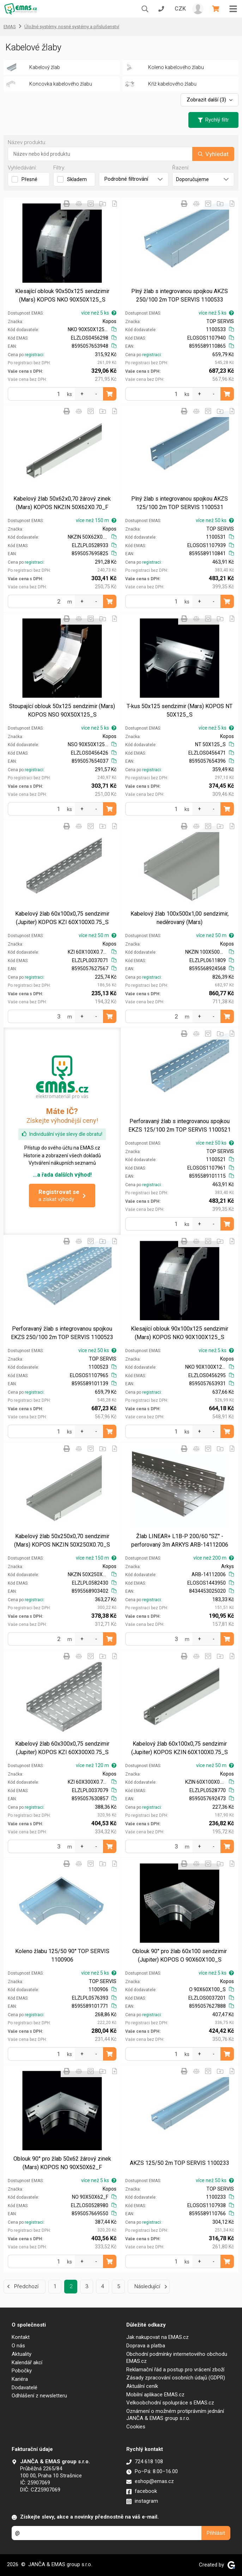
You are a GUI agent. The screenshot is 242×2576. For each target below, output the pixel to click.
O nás (18, 2345)
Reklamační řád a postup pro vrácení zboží (175, 2369)
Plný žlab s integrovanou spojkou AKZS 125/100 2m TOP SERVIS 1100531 (179, 502)
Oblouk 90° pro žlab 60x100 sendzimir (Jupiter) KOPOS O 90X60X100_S (179, 1955)
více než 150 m (96, 520)
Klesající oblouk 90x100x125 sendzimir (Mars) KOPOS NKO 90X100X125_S (179, 1332)
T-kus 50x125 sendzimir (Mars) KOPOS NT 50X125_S (179, 710)
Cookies (135, 2426)
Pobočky (22, 2370)
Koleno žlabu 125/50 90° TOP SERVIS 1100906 (62, 1955)
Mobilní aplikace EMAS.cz (155, 2394)
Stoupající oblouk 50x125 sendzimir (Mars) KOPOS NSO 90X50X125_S (62, 710)
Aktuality (21, 2354)
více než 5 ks (98, 313)
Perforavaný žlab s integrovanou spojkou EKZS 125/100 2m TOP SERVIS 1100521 (179, 1125)
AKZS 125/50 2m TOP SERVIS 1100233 (179, 2163)
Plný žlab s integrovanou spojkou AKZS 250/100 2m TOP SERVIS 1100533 (179, 295)
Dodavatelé (24, 2387)
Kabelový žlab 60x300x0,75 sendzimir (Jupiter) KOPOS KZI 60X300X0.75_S (62, 1747)
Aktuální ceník (142, 2386)
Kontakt (21, 2337)
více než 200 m (213, 1558)
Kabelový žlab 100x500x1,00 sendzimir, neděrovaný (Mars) (180, 917)
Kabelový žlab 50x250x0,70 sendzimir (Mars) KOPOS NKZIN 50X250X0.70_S (62, 1540)
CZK (180, 8)
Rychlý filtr (213, 120)
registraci (34, 354)
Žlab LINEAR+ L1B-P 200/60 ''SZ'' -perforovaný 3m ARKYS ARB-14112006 (179, 1540)
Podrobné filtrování (133, 179)
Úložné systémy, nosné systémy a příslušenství (71, 26)
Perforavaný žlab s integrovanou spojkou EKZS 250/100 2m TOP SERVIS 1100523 (62, 1332)
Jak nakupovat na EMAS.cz (157, 2337)
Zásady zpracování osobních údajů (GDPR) (175, 2377)
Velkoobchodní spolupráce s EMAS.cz (170, 2402)
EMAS (10, 26)
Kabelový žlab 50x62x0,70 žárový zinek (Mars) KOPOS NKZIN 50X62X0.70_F (62, 502)
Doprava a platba (145, 2345)
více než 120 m (96, 1765)
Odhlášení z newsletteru (39, 2395)
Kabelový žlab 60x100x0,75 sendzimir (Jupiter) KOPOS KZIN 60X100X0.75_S (179, 1747)
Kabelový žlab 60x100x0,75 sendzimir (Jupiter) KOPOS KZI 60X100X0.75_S (62, 917)
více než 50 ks (215, 520)
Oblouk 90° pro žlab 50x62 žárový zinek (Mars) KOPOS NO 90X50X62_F (62, 2163)
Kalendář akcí (27, 2362)
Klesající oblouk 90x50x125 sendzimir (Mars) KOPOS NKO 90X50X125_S (62, 295)
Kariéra (20, 2379)
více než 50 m (97, 935)
